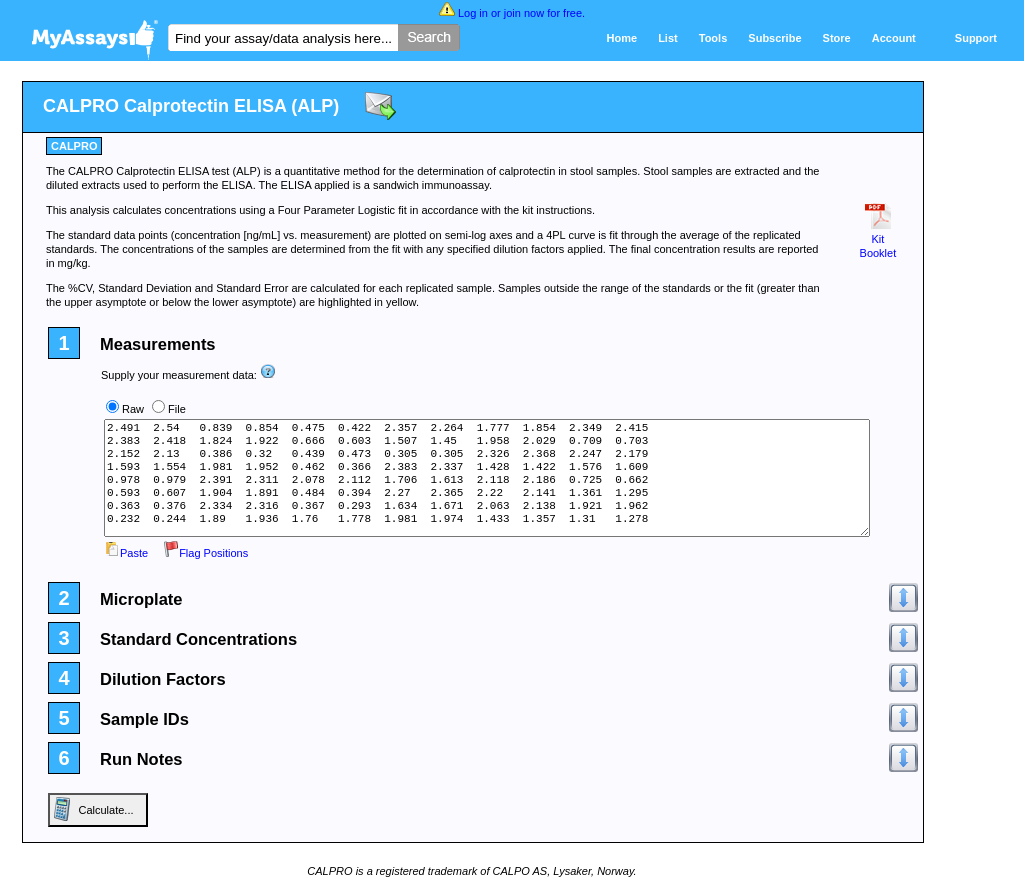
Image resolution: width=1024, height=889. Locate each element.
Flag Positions (205, 553)
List (668, 38)
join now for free (543, 13)
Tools (713, 38)
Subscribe (774, 38)
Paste (126, 553)
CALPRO (74, 146)
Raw (133, 409)
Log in (473, 13)
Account (894, 38)
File (177, 409)
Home (622, 38)
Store (837, 38)
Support (976, 38)
